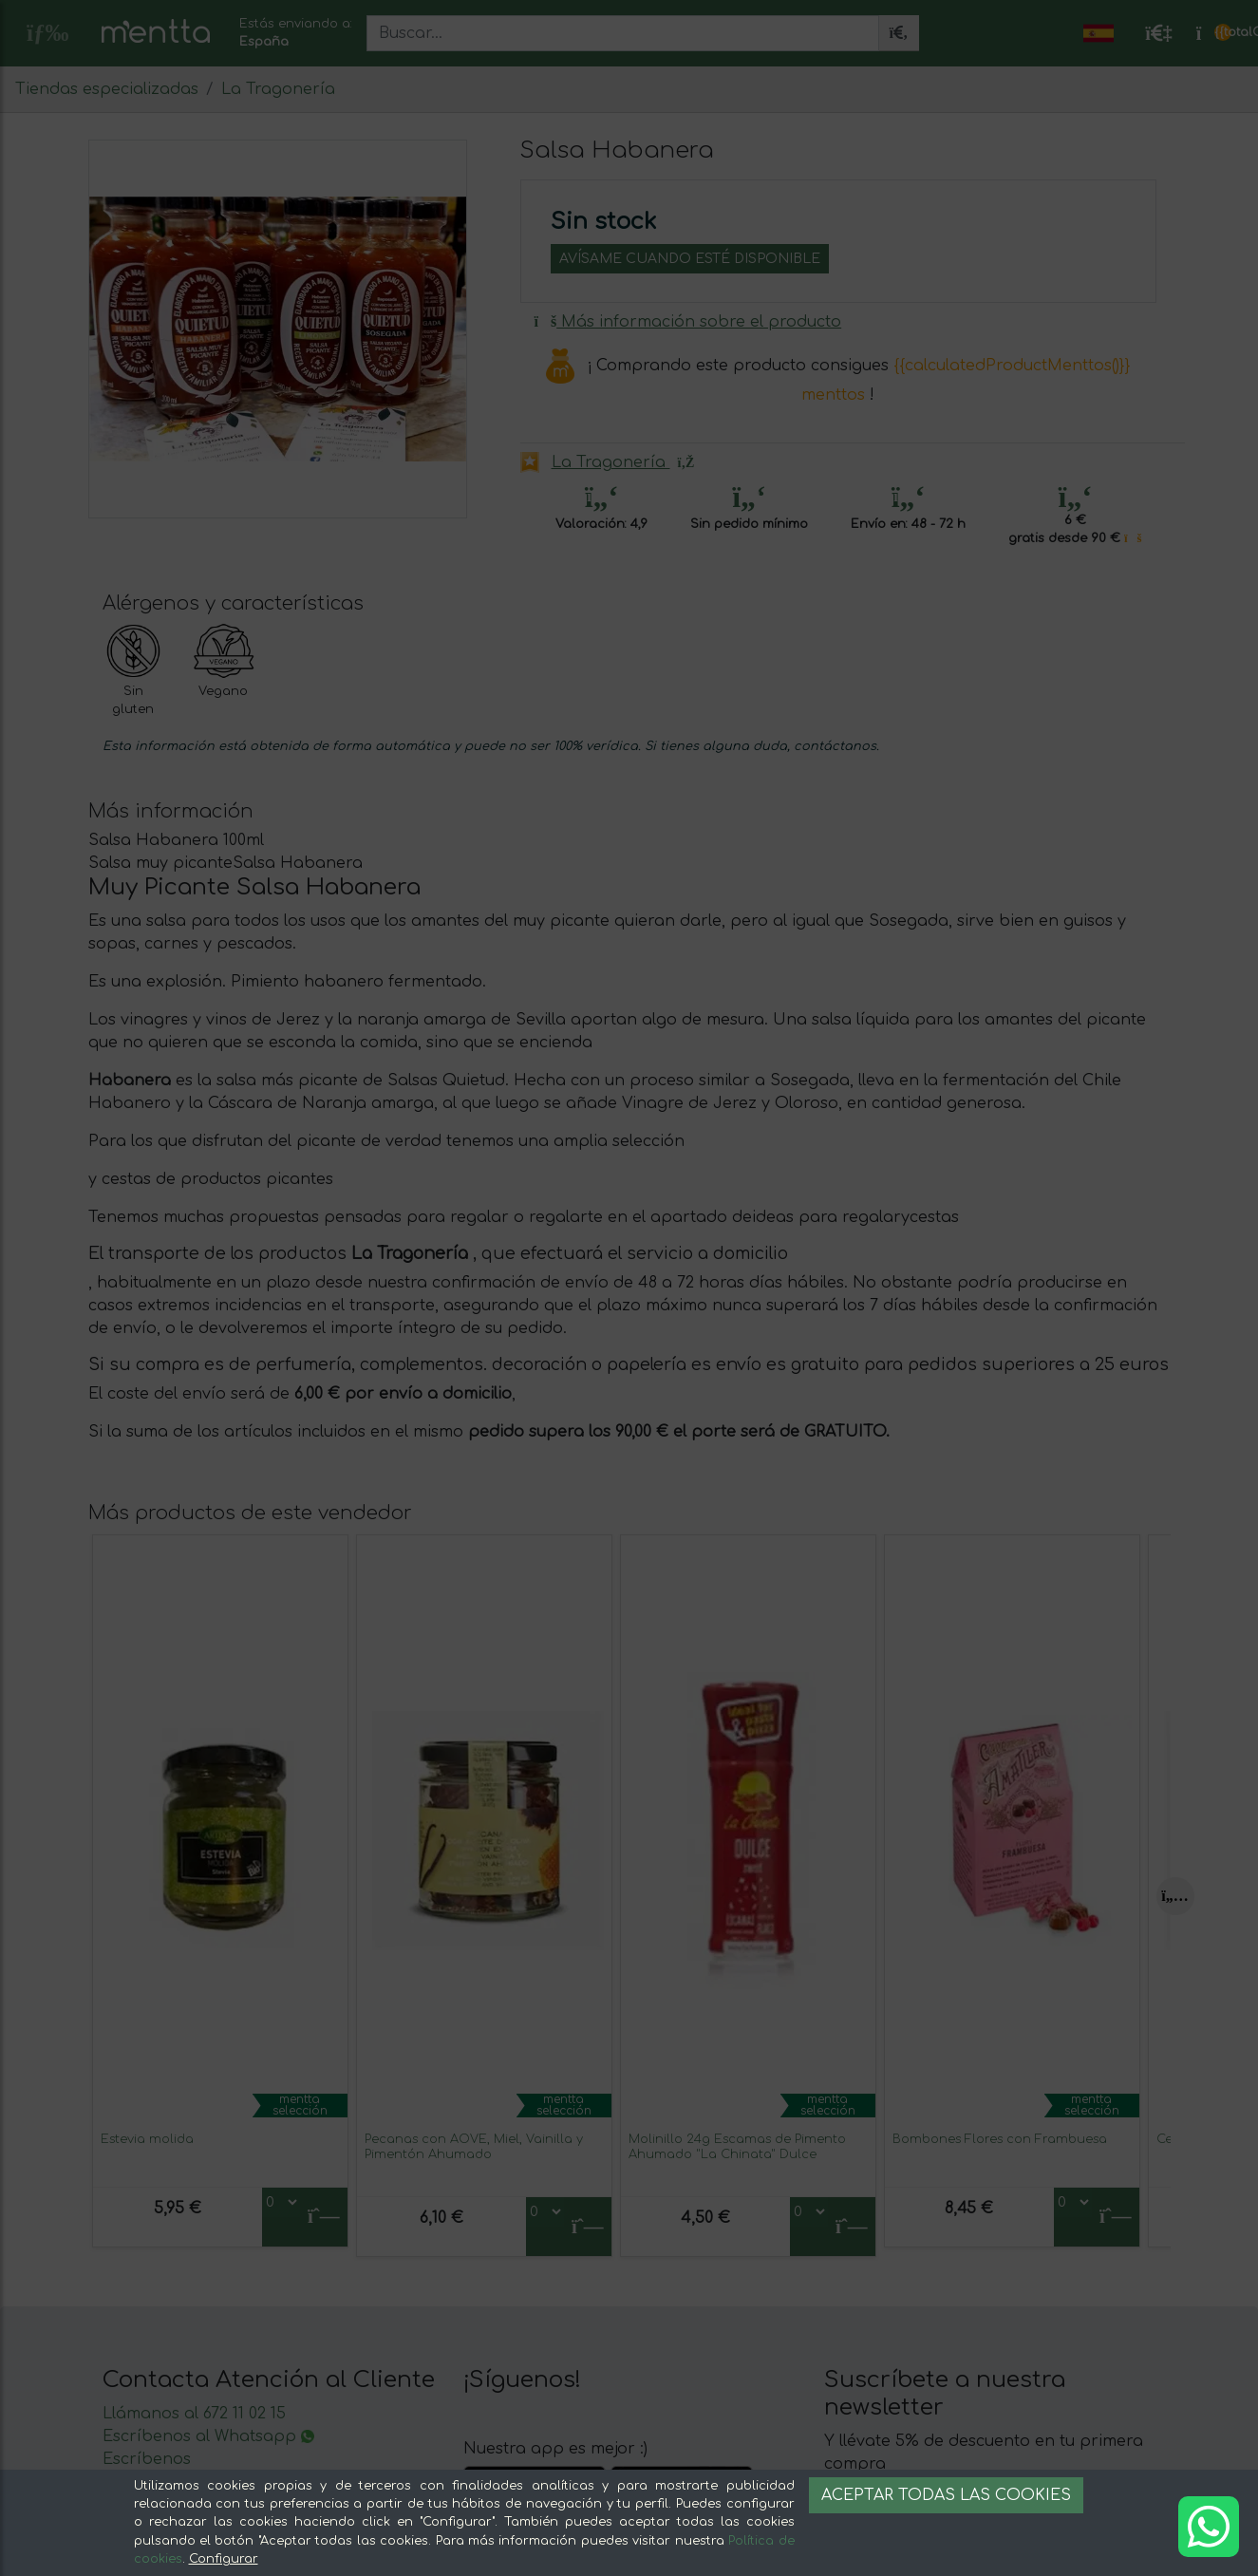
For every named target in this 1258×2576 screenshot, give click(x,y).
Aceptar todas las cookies (946, 2495)
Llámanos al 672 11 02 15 (194, 2413)
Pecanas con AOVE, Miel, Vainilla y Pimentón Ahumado (474, 2146)
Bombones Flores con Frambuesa (999, 2139)
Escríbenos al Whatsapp (208, 2436)
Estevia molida (147, 2139)
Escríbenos (147, 2459)
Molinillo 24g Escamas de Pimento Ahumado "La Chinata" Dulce (737, 2146)
